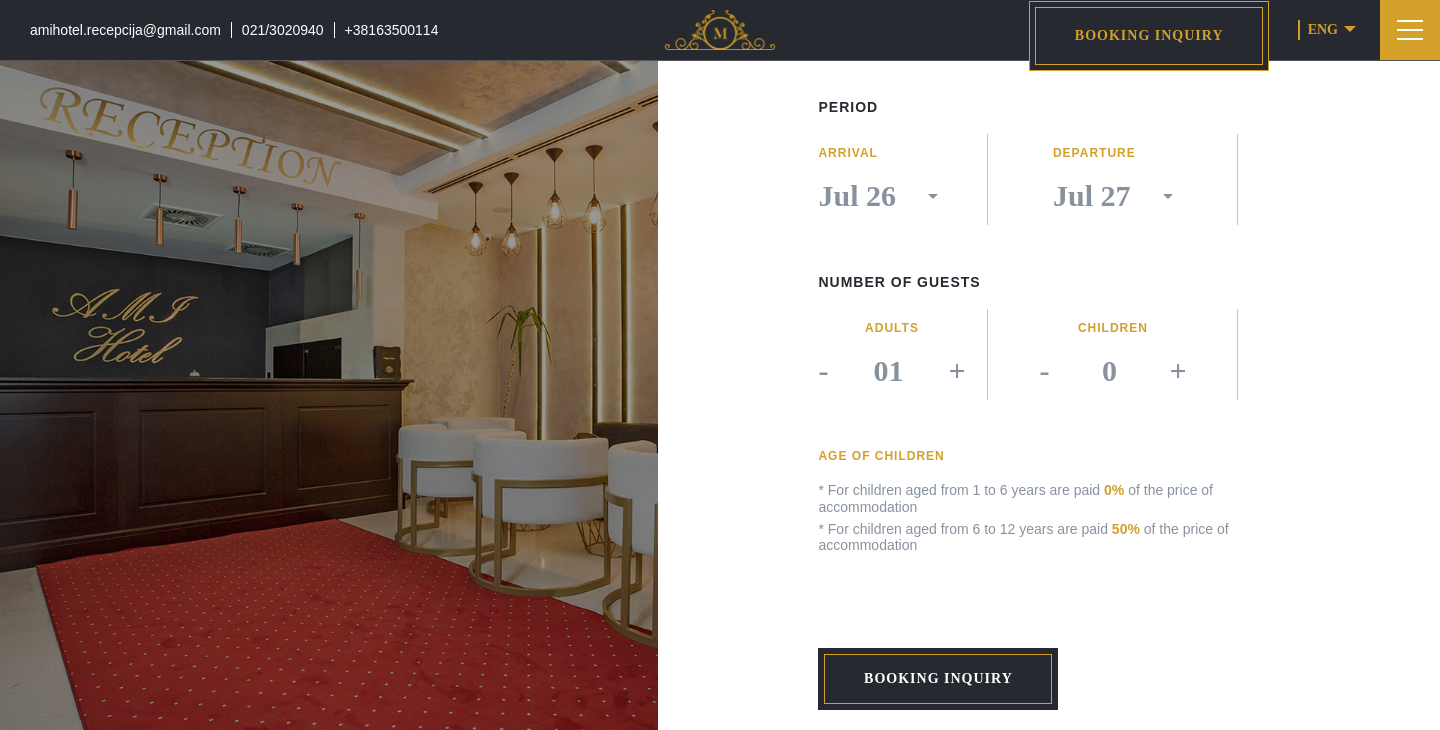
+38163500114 (392, 30)
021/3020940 (283, 30)
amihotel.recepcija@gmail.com (125, 30)
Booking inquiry (1149, 35)
